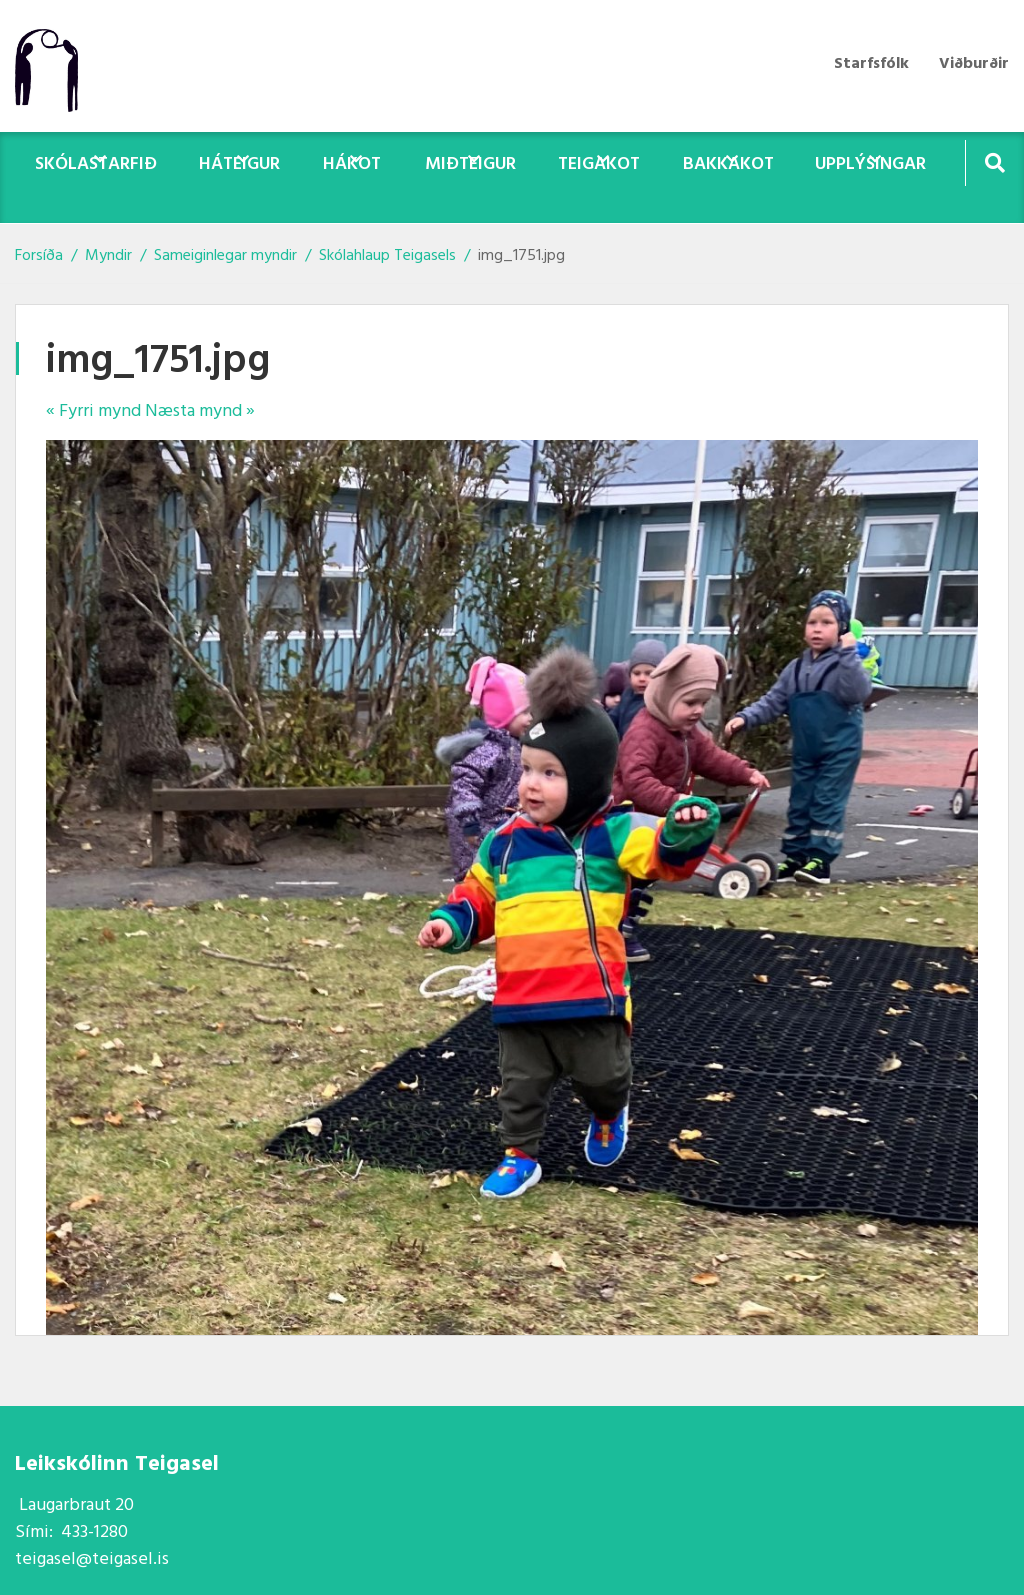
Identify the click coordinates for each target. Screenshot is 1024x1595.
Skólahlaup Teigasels (389, 256)
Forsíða (39, 256)
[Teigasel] (56, 66)
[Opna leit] (994, 162)
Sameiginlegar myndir (225, 256)
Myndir (108, 256)
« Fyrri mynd (93, 411)
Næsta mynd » (200, 411)
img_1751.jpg (521, 256)
